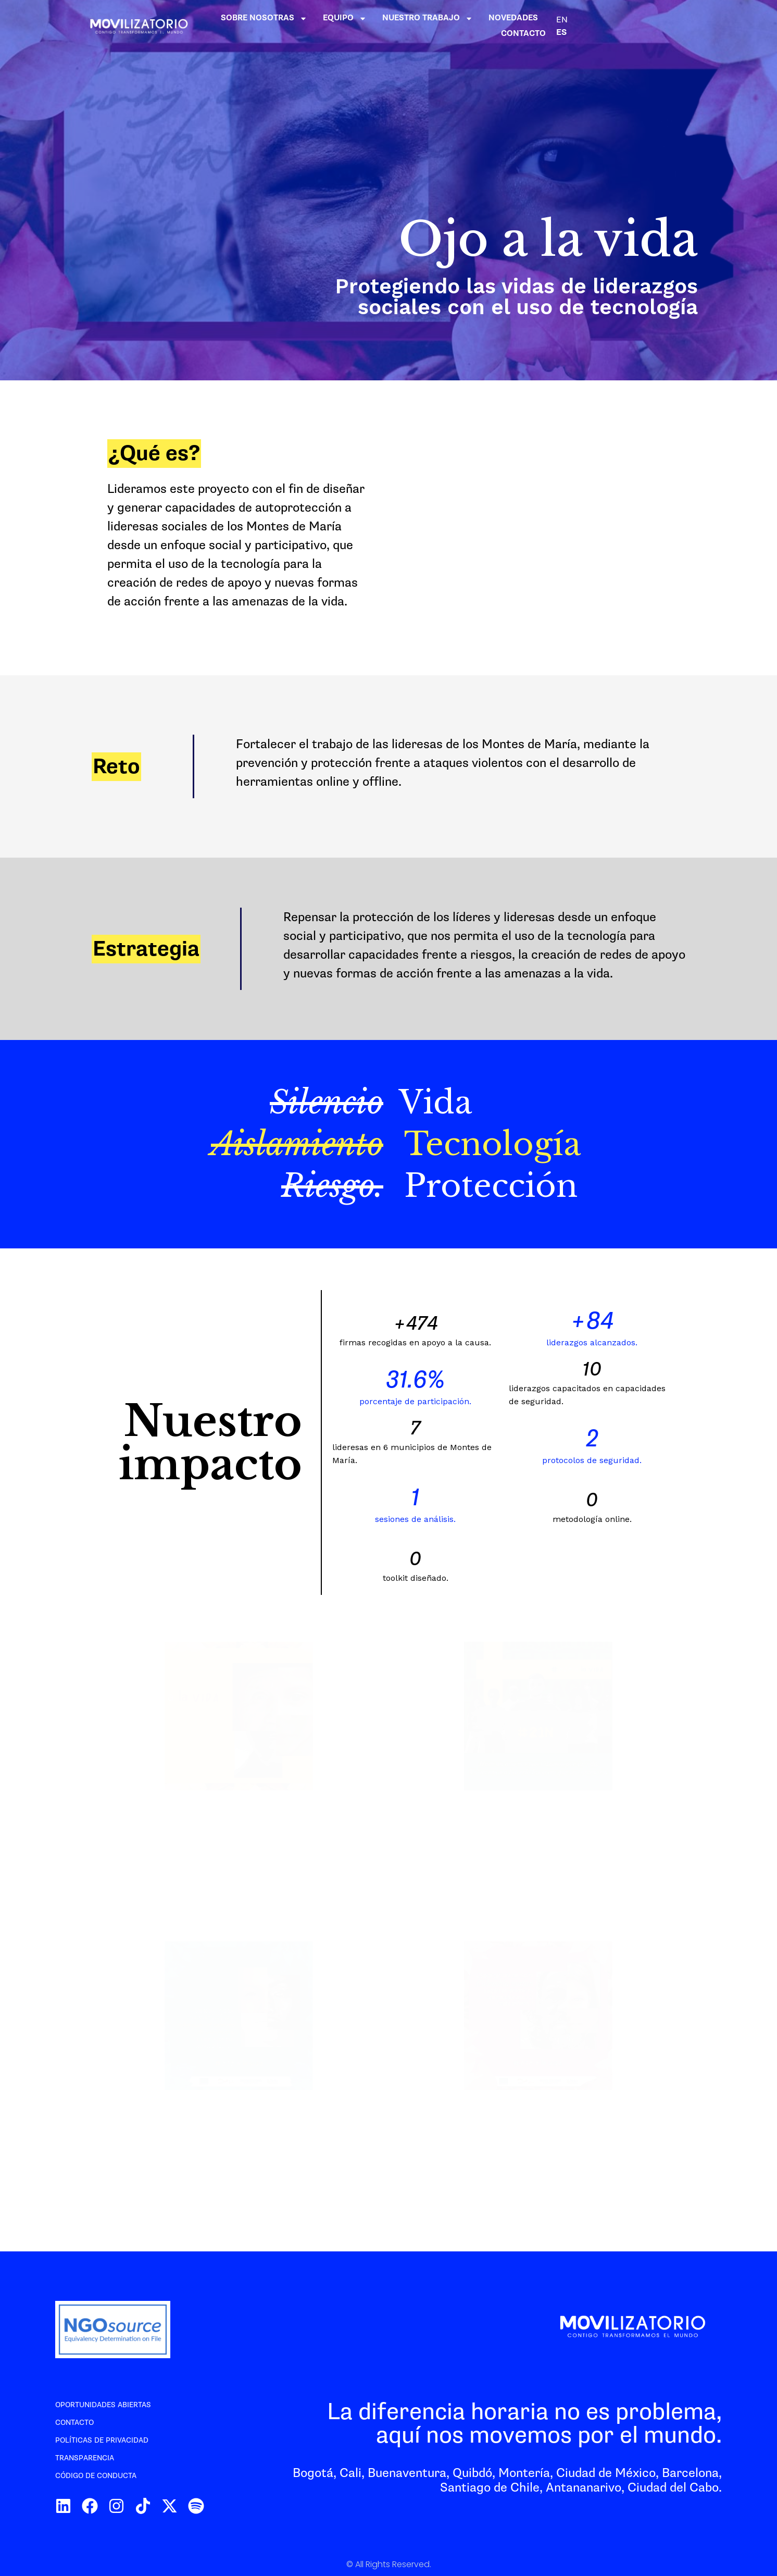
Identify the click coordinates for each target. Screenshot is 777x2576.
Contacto (74, 2422)
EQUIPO (427, 26)
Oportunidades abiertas (103, 2404)
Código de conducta (95, 2475)
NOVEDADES (595, 26)
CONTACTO (658, 26)
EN (697, 26)
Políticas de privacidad (101, 2440)
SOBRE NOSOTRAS (346, 26)
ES (710, 26)
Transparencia (84, 2458)
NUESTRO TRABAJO (510, 26)
